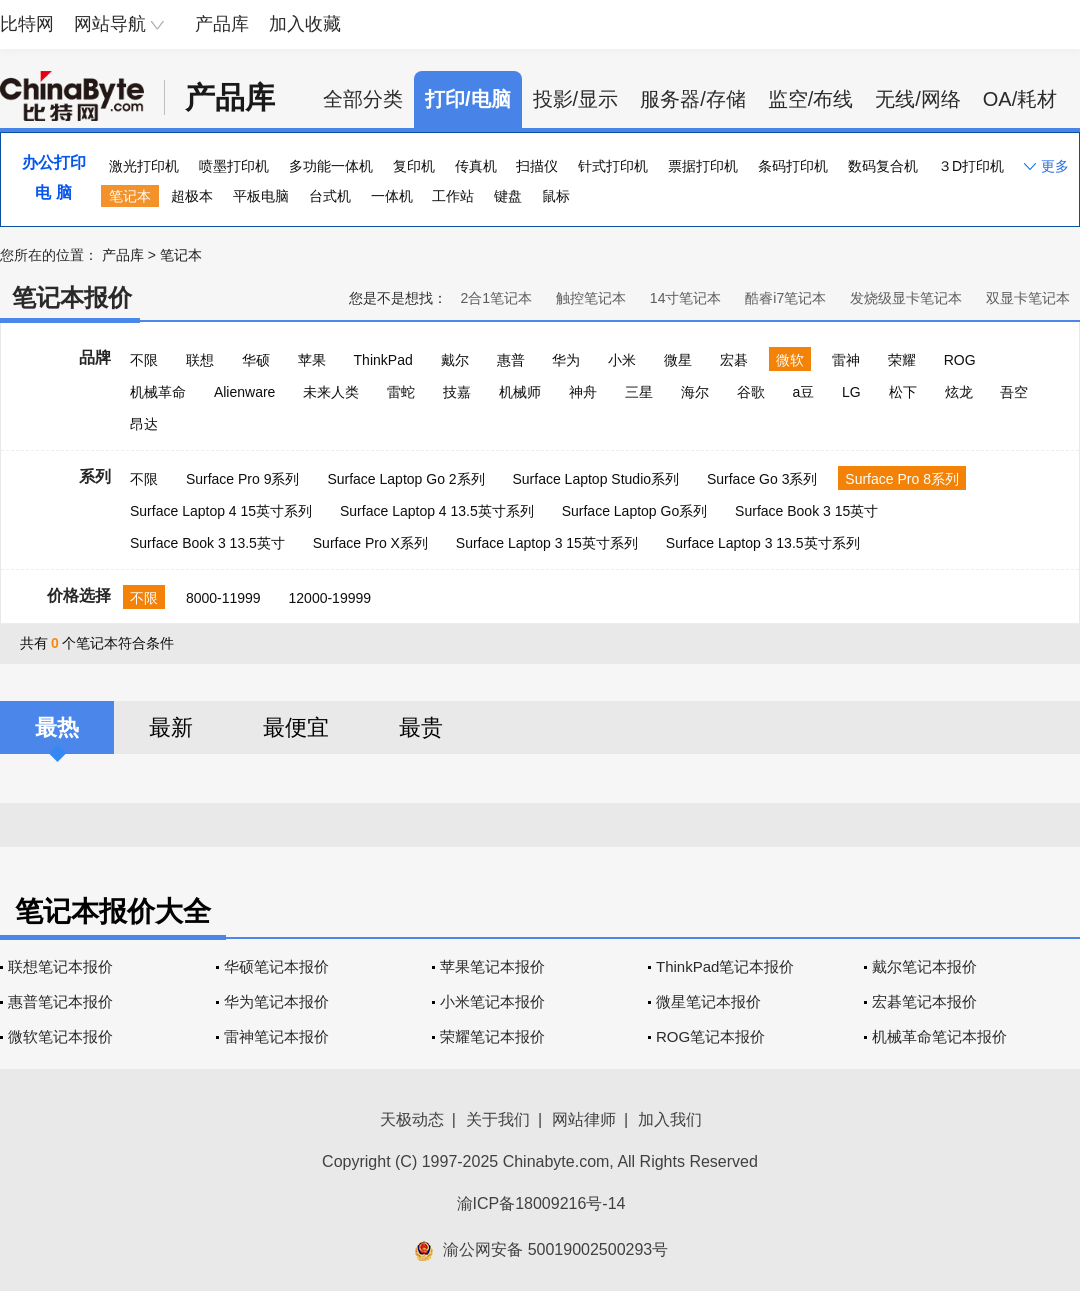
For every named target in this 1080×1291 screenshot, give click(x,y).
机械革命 (158, 392)
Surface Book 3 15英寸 (806, 511)
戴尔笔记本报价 (924, 966)
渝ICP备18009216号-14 (541, 1203)
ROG (960, 360)
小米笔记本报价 (492, 1001)
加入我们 (670, 1119)
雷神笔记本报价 (276, 1036)
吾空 (1014, 392)
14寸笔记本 (686, 298)
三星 (639, 392)
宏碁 (734, 360)
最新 (171, 727)
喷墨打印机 (234, 166)
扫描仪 (537, 166)
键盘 (508, 196)
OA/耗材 (1020, 99)
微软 (790, 360)
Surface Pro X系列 (370, 543)
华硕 (256, 360)
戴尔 (455, 360)
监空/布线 (811, 99)
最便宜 (296, 727)
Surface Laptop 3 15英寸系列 (547, 543)
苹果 (312, 360)
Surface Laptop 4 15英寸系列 (221, 511)
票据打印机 (703, 166)
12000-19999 (330, 598)
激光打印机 (144, 166)
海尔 (695, 392)
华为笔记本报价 (276, 1001)
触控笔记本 (591, 298)
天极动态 (412, 1119)
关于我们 (498, 1119)
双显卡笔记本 (1028, 298)
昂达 (144, 424)
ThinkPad (383, 360)
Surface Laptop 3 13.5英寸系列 (763, 543)
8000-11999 (223, 598)
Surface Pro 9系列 (243, 479)
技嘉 (457, 392)
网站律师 (584, 1119)
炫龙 (959, 392)
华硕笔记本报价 (276, 966)
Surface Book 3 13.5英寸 (207, 543)
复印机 (414, 166)
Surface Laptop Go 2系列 (405, 479)
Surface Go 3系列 (762, 479)
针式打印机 (613, 166)
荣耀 (902, 360)
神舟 (583, 392)
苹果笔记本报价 (492, 966)
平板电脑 (261, 196)
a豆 (803, 392)
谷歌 (751, 392)
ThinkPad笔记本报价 (725, 966)
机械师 (520, 392)
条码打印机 (793, 166)
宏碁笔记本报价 (924, 1001)
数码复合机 (883, 166)
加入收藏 (305, 24)
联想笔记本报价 (60, 966)
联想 (200, 360)
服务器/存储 (693, 99)
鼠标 (556, 196)
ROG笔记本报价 (710, 1036)
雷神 (846, 360)
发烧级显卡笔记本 (906, 298)
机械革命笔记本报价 (939, 1036)
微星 (678, 360)
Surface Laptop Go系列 (635, 511)
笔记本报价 (72, 297)
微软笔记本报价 (60, 1036)
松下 (903, 392)
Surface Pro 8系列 (902, 479)
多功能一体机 (331, 166)
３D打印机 (971, 166)
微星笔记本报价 (708, 1001)
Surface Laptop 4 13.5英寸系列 (437, 511)
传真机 (476, 166)
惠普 (511, 360)
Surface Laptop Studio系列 (595, 479)
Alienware (244, 392)
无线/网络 (918, 99)
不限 (144, 360)
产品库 (222, 24)
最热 (57, 727)
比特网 (27, 24)
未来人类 (331, 392)
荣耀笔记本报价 (492, 1036)
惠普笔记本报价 (60, 1001)
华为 (566, 360)
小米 (622, 360)
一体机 (392, 196)
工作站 (453, 196)
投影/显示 (576, 99)
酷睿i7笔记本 (785, 298)
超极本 (192, 196)
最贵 (421, 727)
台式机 (330, 196)
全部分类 (363, 99)
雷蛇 (401, 392)
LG (851, 392)
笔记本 (130, 196)
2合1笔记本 (496, 298)
